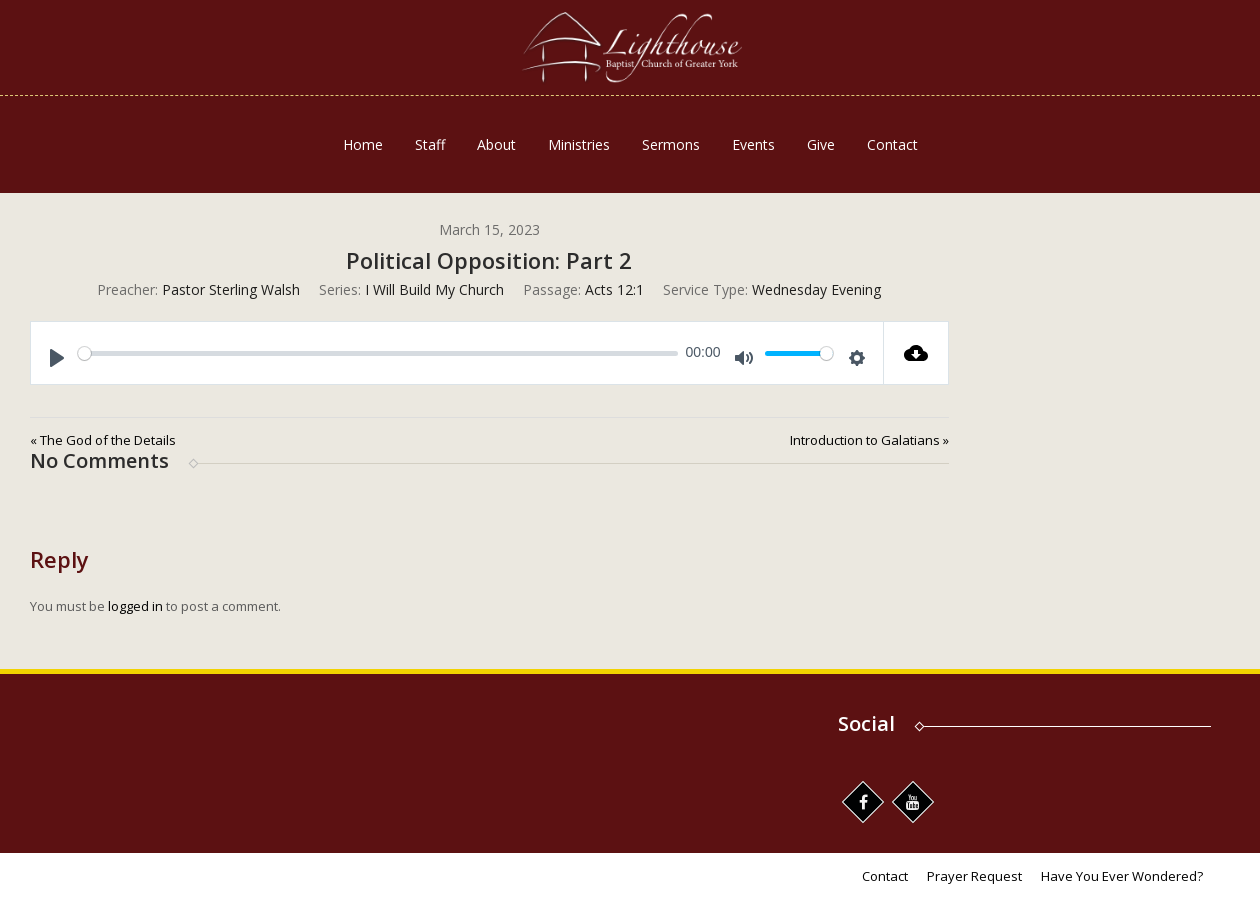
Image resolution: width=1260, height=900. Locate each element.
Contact (892, 144)
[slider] (378, 353)
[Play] (57, 358)
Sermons (671, 144)
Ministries (579, 144)
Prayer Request (974, 876)
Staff (430, 144)
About (496, 144)
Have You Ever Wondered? (1122, 876)
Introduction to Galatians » (869, 440)
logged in (135, 606)
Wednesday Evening (816, 289)
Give (821, 144)
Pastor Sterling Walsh (231, 289)
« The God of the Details (103, 440)
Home (363, 144)
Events (753, 144)
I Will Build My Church (434, 289)
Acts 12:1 (614, 289)
